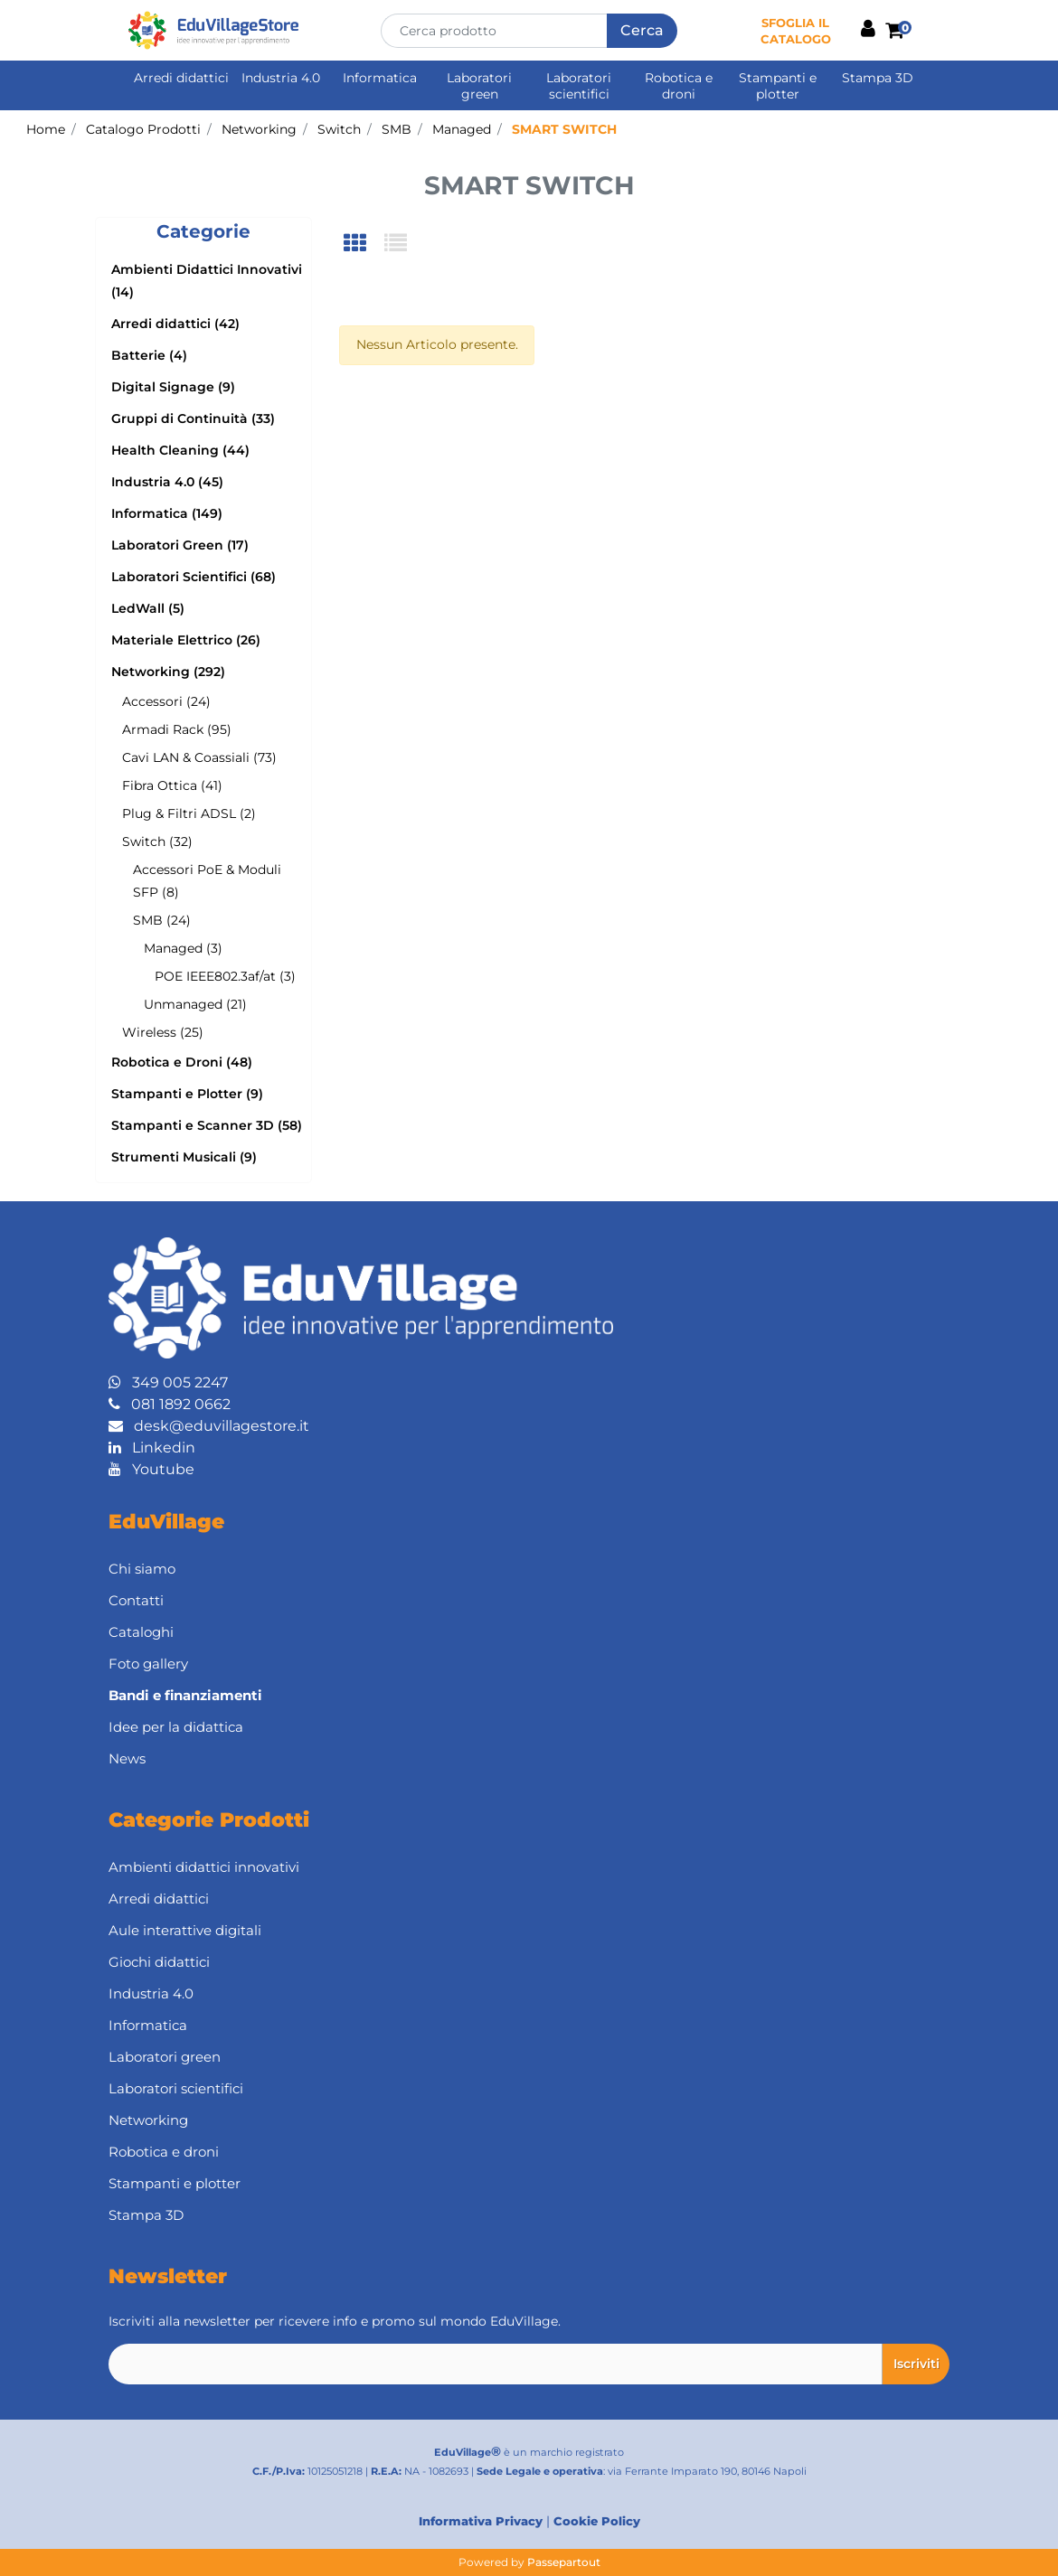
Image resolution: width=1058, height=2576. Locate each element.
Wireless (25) (162, 1032)
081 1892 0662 (170, 1404)
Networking (259, 129)
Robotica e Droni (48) (181, 1062)
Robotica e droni (679, 86)
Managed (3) (183, 948)
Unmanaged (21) (195, 1004)
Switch (339, 129)
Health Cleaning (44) (180, 450)
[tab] (364, 244)
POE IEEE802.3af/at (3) (225, 976)
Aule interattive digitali (185, 1930)
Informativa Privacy (481, 2521)
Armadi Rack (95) (176, 729)
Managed (461, 129)
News (127, 1758)
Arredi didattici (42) (175, 323)
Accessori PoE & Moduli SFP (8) (207, 880)
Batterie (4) (149, 355)
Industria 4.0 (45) (167, 482)
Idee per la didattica (176, 1726)
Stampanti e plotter (778, 86)
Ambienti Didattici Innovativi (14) (206, 280)
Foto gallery (148, 1663)
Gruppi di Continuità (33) (193, 418)
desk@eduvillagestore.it (209, 1425)
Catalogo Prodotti (143, 129)
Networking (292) (168, 671)
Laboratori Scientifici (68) (193, 577)
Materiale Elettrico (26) (185, 640)
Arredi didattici (181, 78)
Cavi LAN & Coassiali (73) (199, 757)
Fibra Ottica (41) (172, 785)
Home (45, 129)
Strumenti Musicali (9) (184, 1157)
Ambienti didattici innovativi (204, 1867)
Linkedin (152, 1447)
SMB (396, 129)
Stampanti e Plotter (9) (187, 1094)
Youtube (151, 1469)
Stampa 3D (877, 78)
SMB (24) (162, 920)
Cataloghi (141, 1632)
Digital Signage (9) (173, 387)
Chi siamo (142, 1568)
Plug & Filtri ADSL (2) (189, 813)
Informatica (380, 78)
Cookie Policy (596, 2521)
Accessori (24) (166, 701)
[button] (642, 31)
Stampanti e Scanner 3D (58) (206, 1125)
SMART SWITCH (564, 129)
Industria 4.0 (280, 78)
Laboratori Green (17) (180, 545)
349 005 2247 (168, 1382)
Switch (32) (157, 841)
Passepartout (563, 2562)
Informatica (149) (166, 513)
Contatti (136, 1600)
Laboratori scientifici (578, 86)
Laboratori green (479, 86)
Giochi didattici (159, 1961)
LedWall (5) (147, 608)
